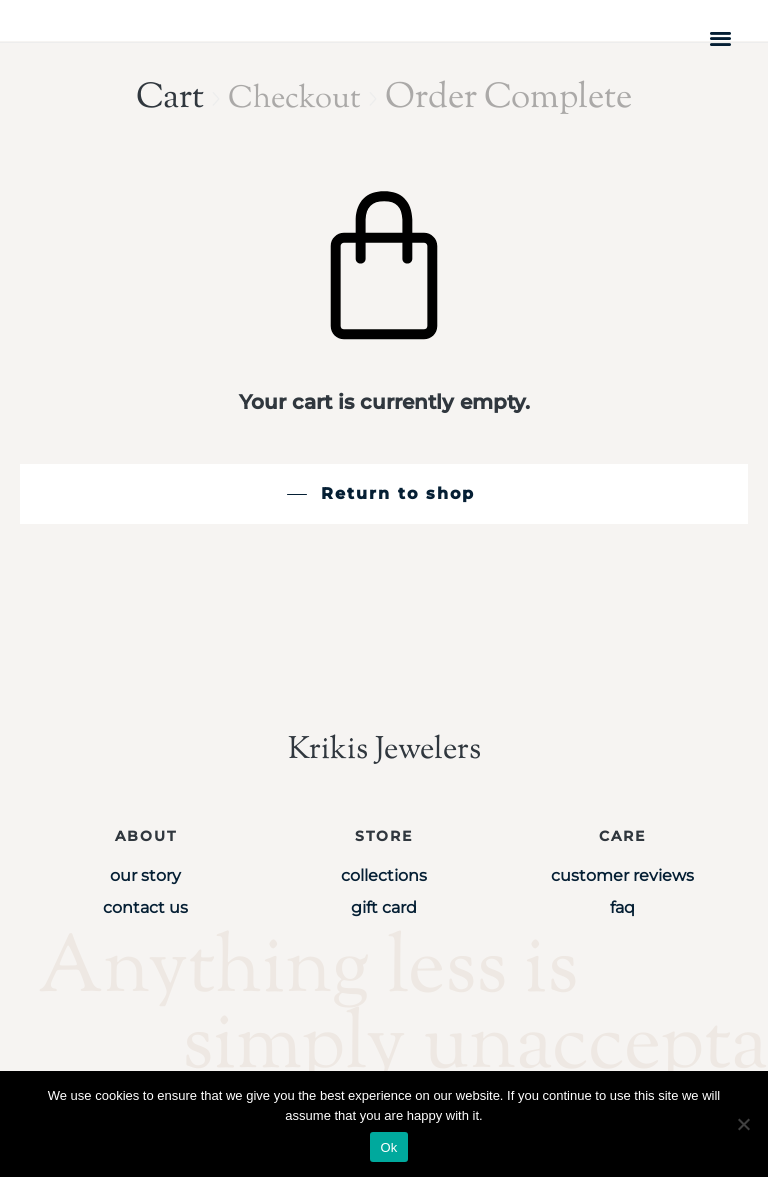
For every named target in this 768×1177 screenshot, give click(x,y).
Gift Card (384, 907)
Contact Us (145, 907)
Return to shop (398, 493)
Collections (384, 875)
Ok (388, 1147)
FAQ (622, 907)
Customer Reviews (622, 875)
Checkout (295, 98)
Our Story (145, 875)
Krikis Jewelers (384, 749)
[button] (721, 37)
